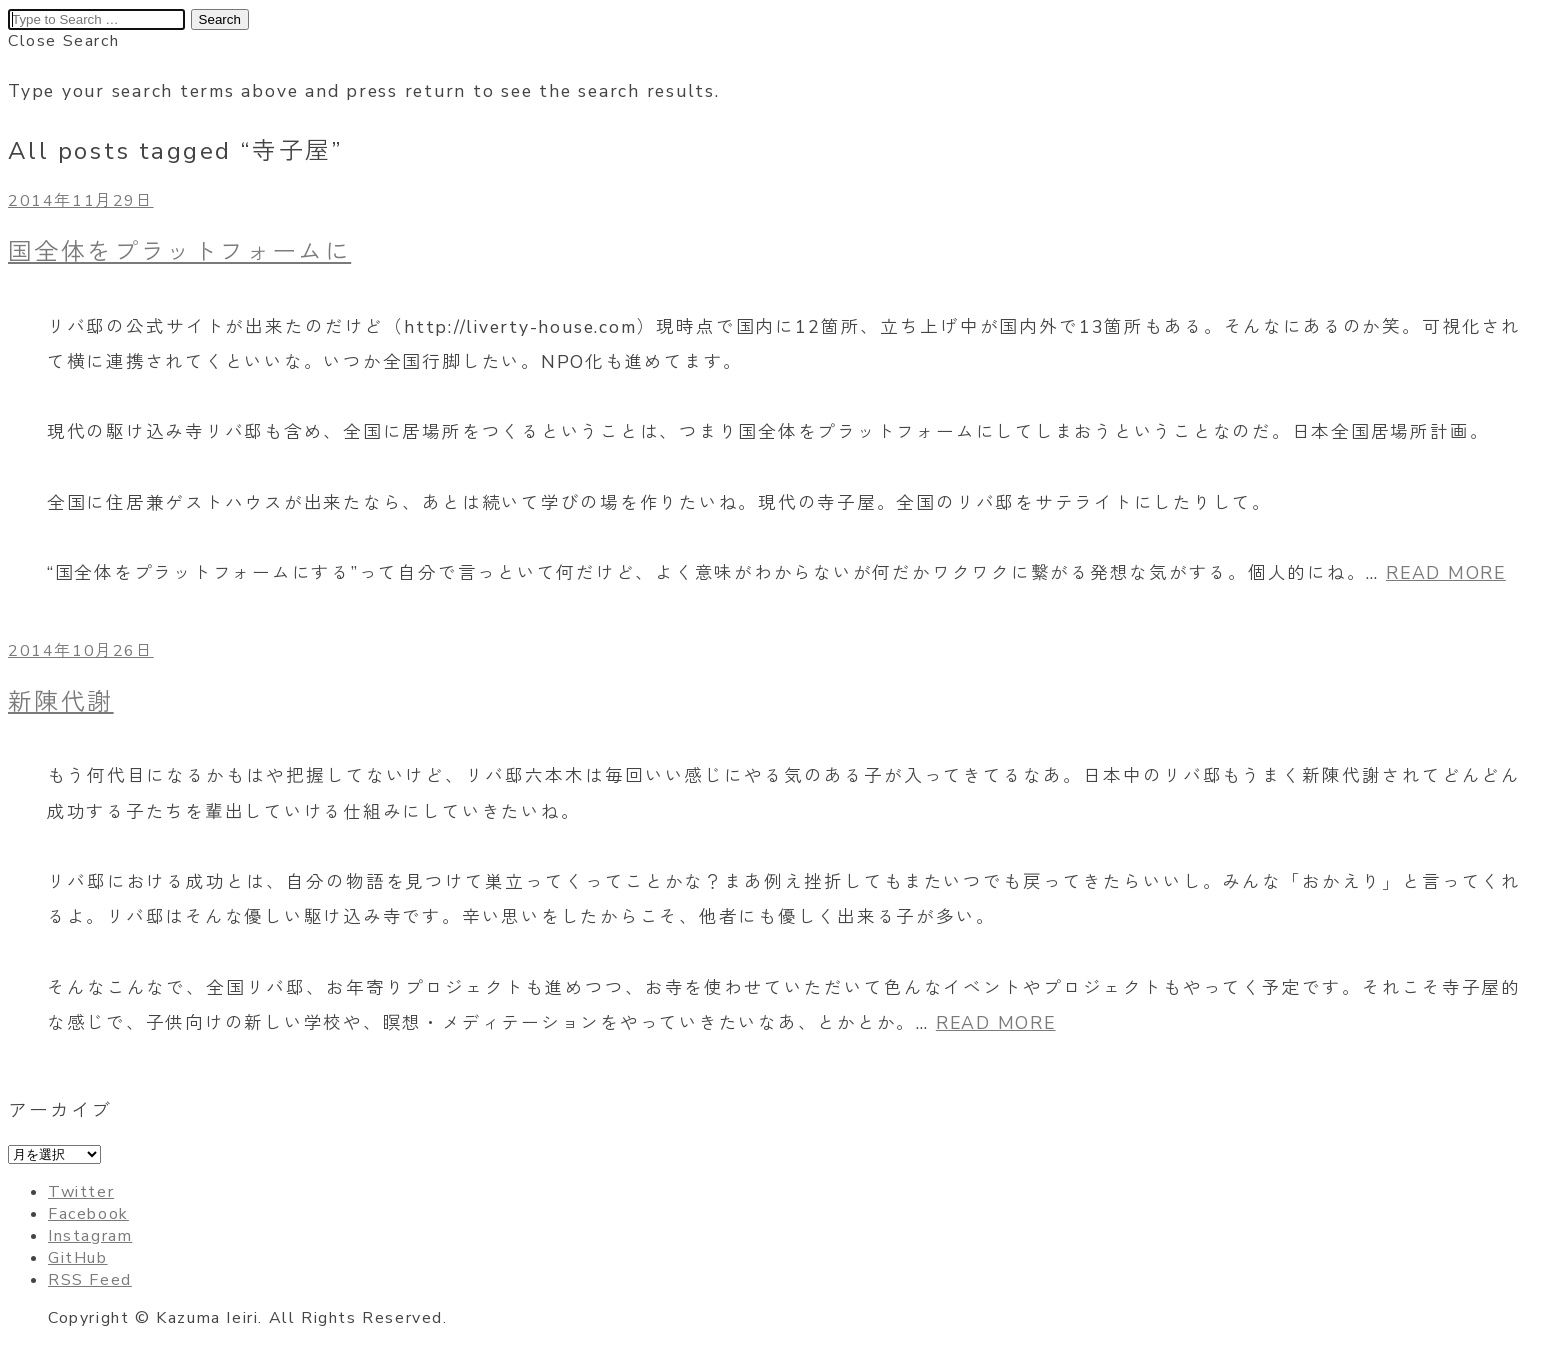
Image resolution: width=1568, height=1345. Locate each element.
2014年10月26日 (81, 651)
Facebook (88, 1214)
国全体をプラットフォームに (179, 252)
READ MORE (1446, 573)
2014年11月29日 (81, 201)
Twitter (81, 1192)
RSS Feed (90, 1280)
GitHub (78, 1258)
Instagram (90, 1236)
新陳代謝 (61, 702)
